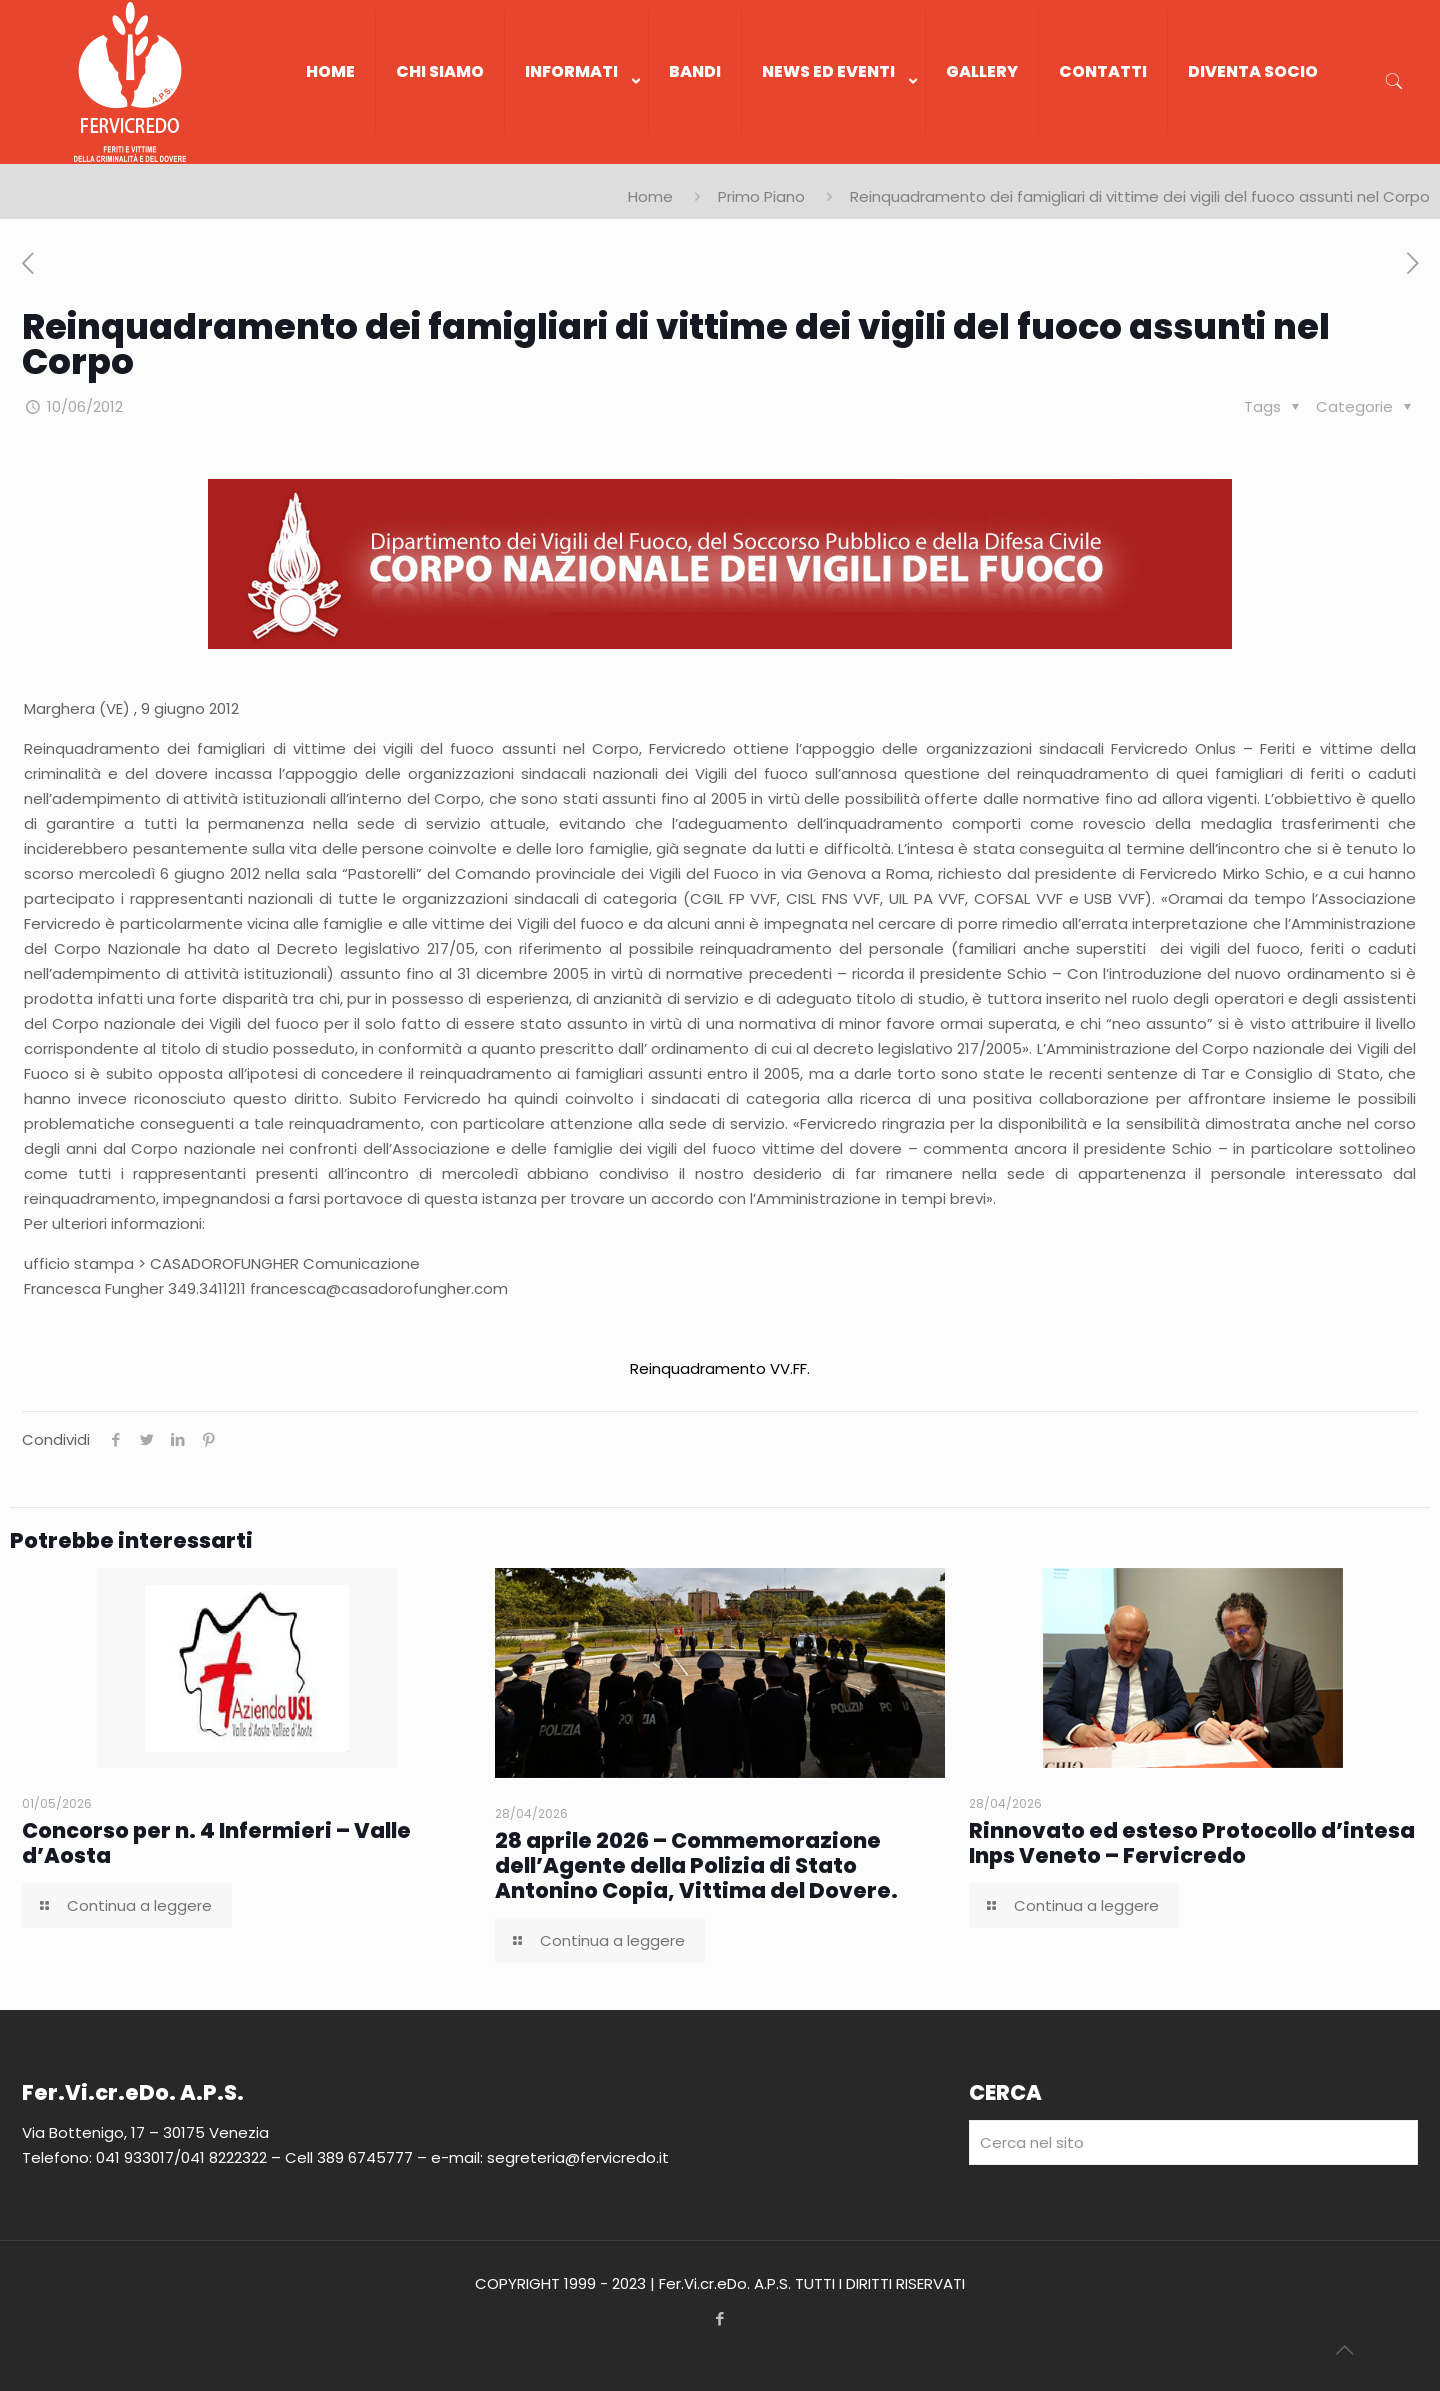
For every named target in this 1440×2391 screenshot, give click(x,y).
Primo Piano (761, 196)
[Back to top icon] (1344, 2350)
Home (650, 196)
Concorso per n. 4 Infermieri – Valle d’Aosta (216, 1843)
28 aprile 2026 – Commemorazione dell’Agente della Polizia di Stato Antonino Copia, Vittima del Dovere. (696, 1865)
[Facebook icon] (720, 2318)
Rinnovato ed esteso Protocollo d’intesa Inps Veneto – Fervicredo (1192, 1843)
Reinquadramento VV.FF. (720, 1368)
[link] (577, 154)
